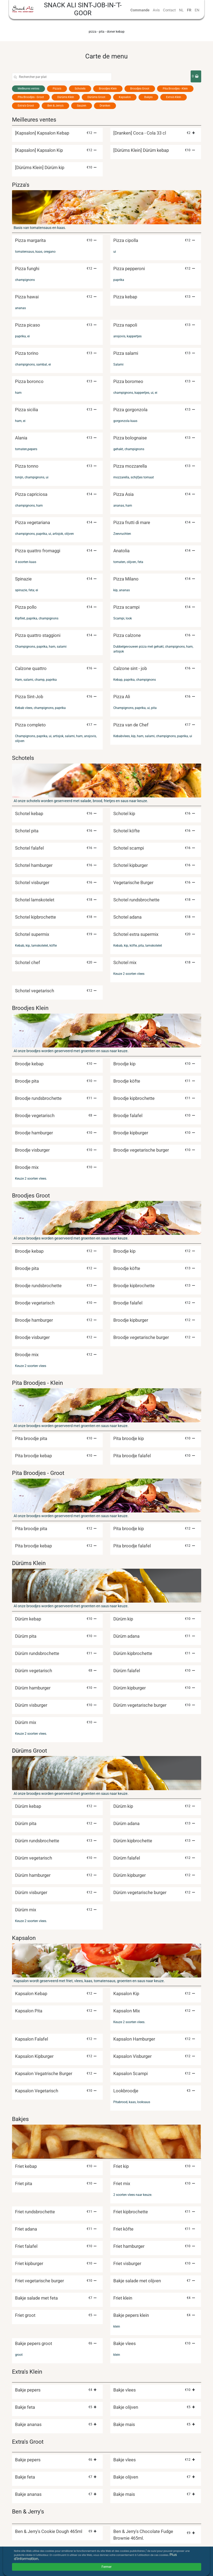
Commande (140, 10)
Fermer (106, 2567)
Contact (169, 10)
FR (189, 10)
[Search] (65, 77)
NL (181, 10)
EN (197, 10)
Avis (156, 10)
